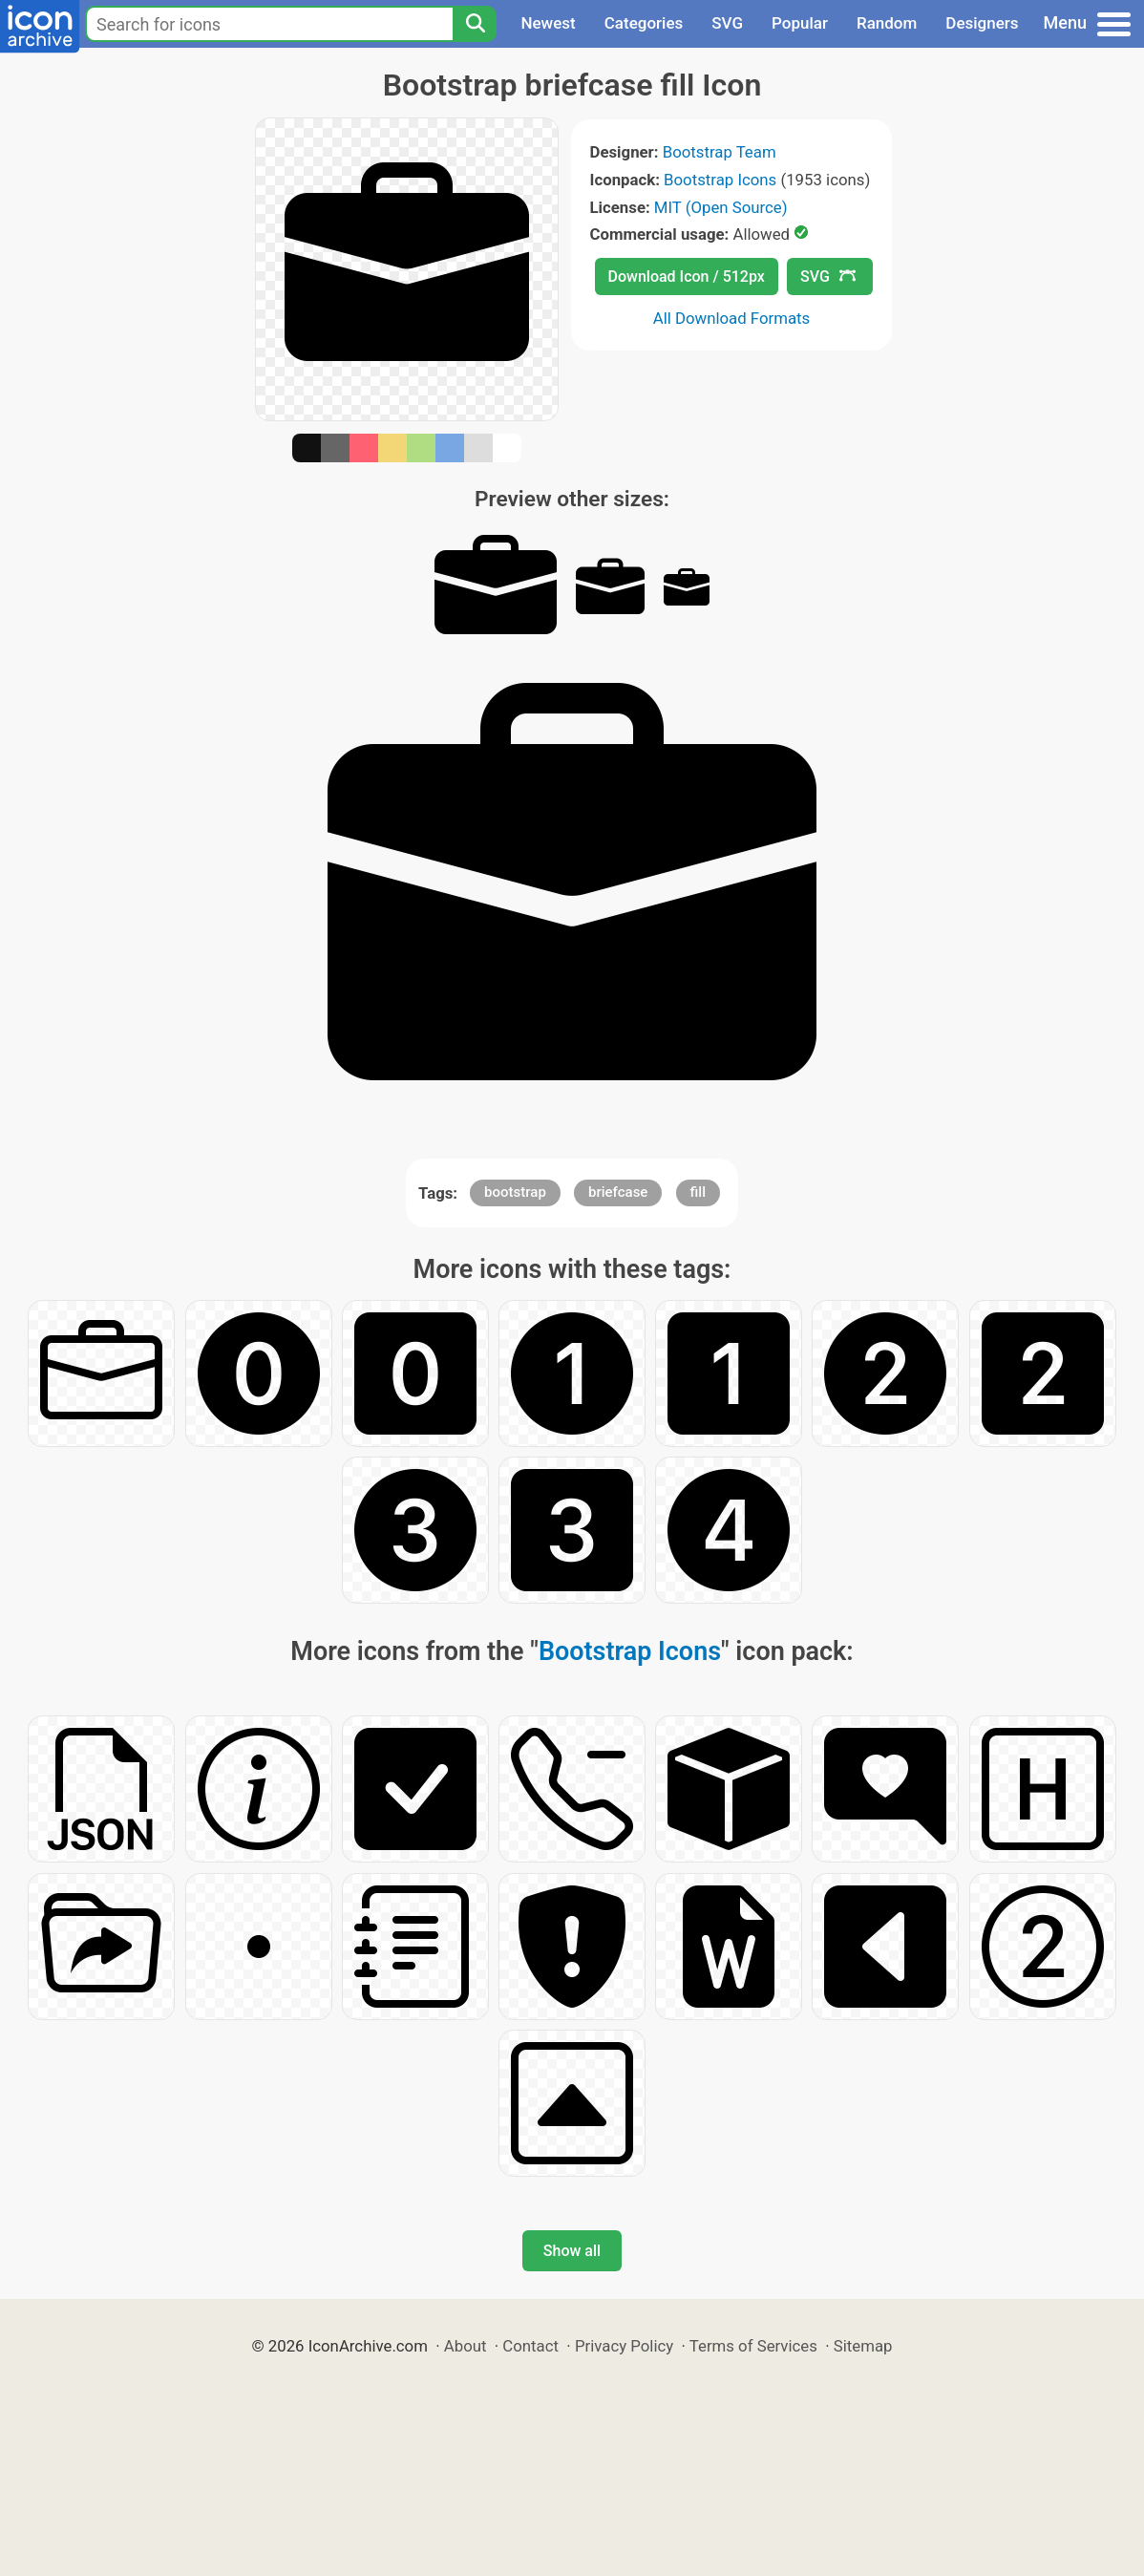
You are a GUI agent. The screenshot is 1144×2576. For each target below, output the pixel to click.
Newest (547, 22)
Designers (981, 22)
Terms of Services (753, 2345)
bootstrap (515, 1192)
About (465, 2345)
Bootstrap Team (719, 151)
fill (698, 1192)
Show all (572, 2251)
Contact (530, 2345)
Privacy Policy (624, 2345)
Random (887, 22)
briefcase (617, 1192)
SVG (727, 22)
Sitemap (863, 2345)
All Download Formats (732, 318)
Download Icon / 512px (686, 276)
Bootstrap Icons (720, 179)
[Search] (475, 24)
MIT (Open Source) (721, 207)
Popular (800, 22)
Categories (644, 22)
